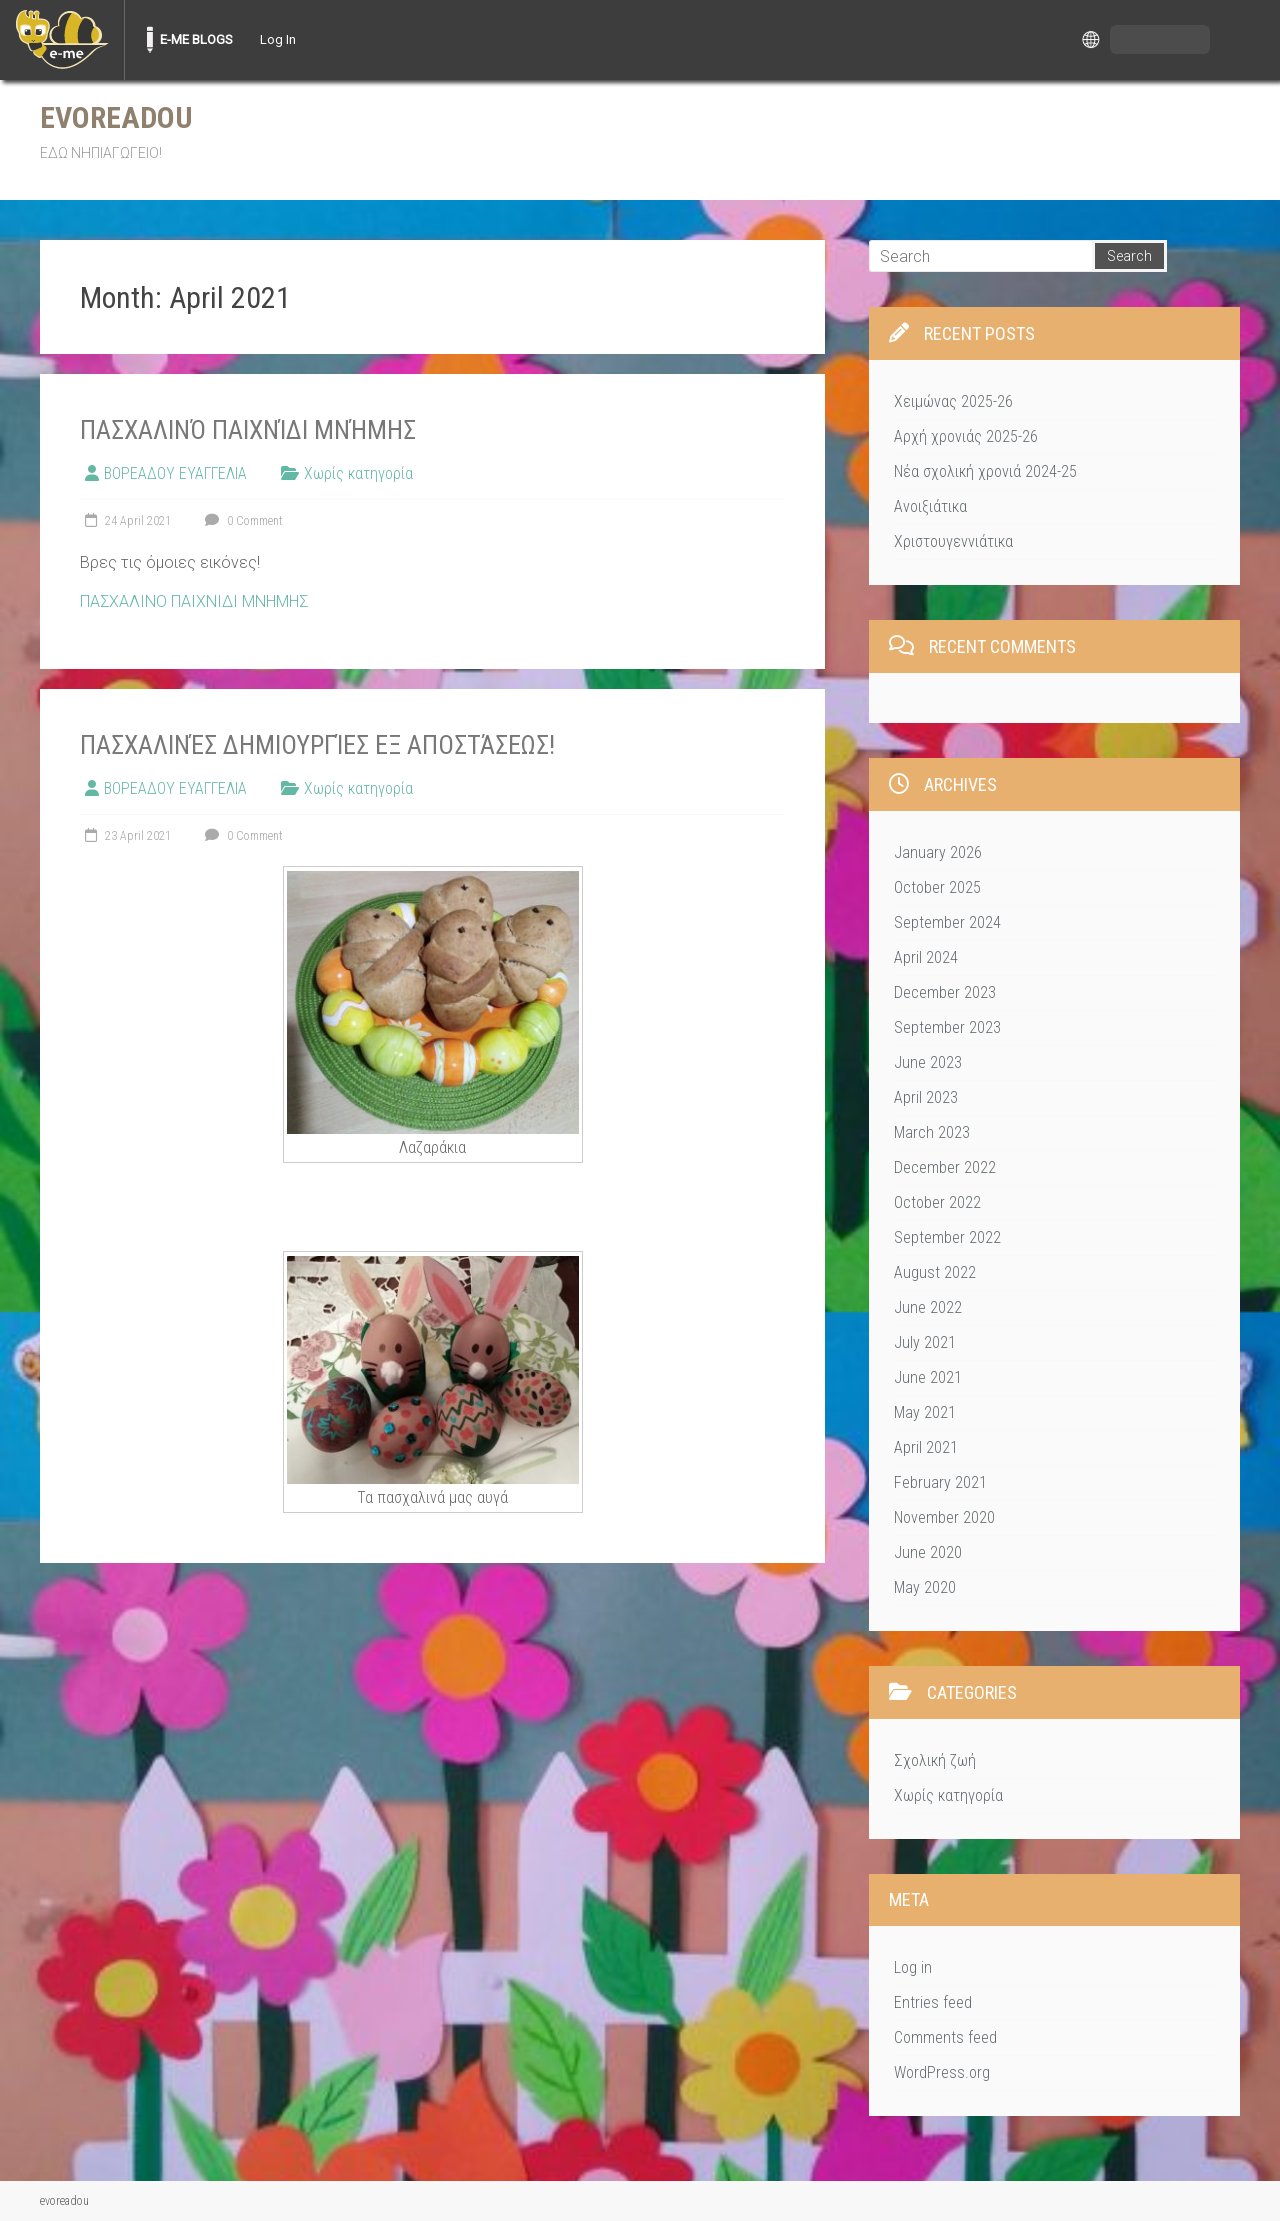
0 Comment (241, 521)
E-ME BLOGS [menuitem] (196, 39)
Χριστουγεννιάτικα (953, 541)
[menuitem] (62, 40)
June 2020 (928, 1552)
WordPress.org (942, 2072)
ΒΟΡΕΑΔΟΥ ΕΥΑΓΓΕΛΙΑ (175, 473)
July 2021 (925, 1342)
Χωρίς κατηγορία (358, 473)
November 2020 (944, 1517)
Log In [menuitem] (278, 39)
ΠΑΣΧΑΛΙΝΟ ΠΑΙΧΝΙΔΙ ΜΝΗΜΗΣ (194, 601)
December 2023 (945, 992)
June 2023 (928, 1062)
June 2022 (928, 1307)
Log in (913, 1967)
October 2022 (937, 1202)
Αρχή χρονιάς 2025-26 (966, 436)
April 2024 (926, 957)
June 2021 (928, 1377)
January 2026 (938, 852)
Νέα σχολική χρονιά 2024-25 (985, 471)
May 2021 (925, 1412)
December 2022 (945, 1167)
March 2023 (932, 1132)
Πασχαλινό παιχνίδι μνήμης (248, 430)
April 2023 (926, 1097)
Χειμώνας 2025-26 (953, 401)
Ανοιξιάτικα (930, 506)
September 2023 (947, 1027)
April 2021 (926, 1447)
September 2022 (947, 1237)
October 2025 (937, 887)
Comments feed (945, 2037)
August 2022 (935, 1272)
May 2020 (925, 1587)
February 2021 (940, 1482)
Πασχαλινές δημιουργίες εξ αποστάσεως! (317, 745)
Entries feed (933, 2002)
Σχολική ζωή (935, 1760)
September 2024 (947, 922)
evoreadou (116, 117)
